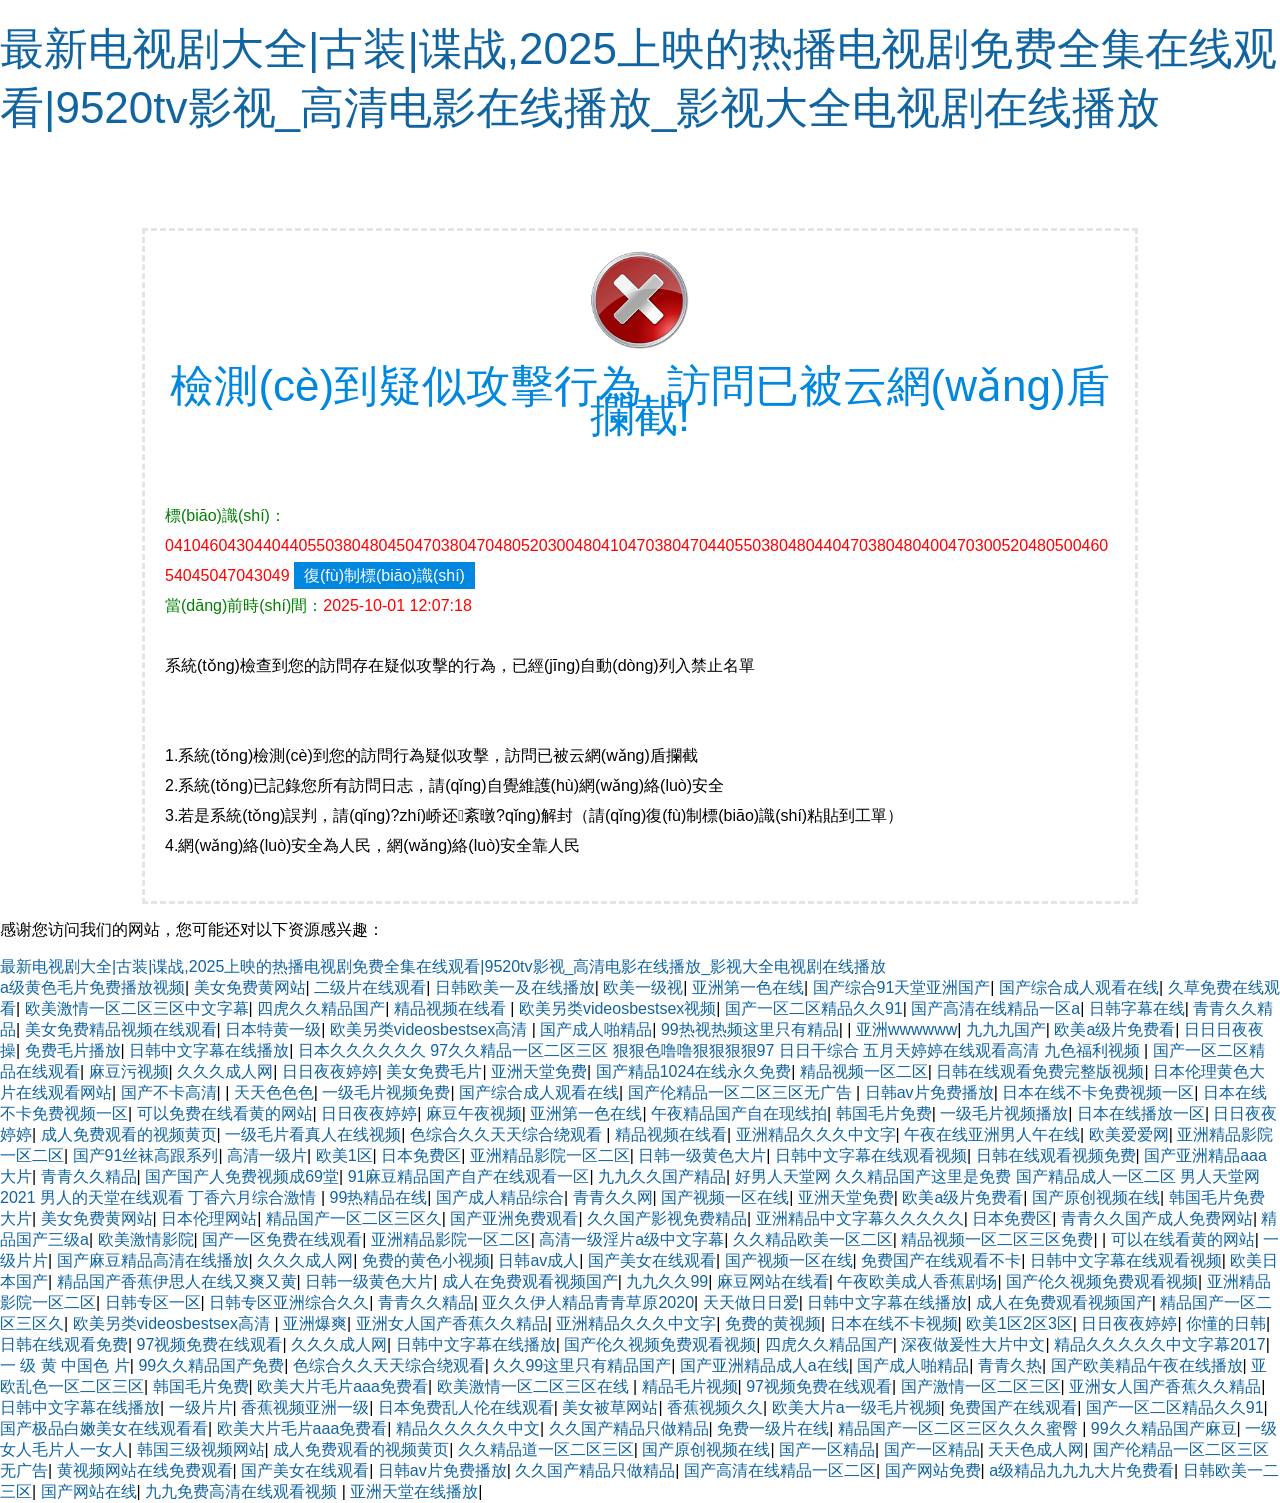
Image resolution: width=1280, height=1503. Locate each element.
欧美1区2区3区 (1019, 1323)
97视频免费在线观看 (210, 1344)
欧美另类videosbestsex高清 (431, 1029)
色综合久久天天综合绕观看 (508, 1134)
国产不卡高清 (169, 1092)
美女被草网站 (610, 1407)
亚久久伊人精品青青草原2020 (588, 1302)
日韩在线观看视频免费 (1056, 1155)
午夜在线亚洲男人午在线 (992, 1134)
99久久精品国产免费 (211, 1365)
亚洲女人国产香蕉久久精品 (452, 1323)
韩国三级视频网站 (201, 1449)
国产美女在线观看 (652, 1260)
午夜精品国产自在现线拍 (739, 1113)
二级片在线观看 (370, 987)
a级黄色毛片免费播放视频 (92, 987)
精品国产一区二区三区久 (354, 1218)
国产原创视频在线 (1096, 1197)
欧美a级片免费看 (1114, 1029)
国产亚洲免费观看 (514, 1218)
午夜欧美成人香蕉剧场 (917, 1281)
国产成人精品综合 (500, 1197)
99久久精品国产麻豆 (1164, 1428)
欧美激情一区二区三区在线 (535, 1386)
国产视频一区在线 (725, 1197)
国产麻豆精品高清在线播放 (153, 1260)
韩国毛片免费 (884, 1113)
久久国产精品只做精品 (629, 1428)
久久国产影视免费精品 (667, 1218)
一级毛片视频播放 (1004, 1113)
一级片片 (201, 1407)
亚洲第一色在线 (748, 987)
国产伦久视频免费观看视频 (1102, 1281)
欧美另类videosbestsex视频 (617, 1008)
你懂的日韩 (1226, 1323)
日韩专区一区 (153, 1302)
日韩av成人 (538, 1260)
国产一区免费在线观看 (282, 1239)
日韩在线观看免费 (64, 1344)
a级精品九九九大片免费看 (1081, 1470)
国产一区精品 (827, 1449)
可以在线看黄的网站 (1183, 1239)
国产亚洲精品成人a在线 (764, 1365)
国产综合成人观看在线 (1079, 987)
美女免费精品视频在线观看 (121, 1029)
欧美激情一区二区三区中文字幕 (137, 1008)
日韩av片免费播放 (929, 1092)
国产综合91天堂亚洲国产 (902, 987)
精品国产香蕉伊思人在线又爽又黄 (177, 1281)
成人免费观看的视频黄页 (129, 1134)
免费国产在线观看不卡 (941, 1260)
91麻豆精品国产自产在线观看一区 (469, 1176)
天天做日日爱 (751, 1302)
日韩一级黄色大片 (702, 1155)
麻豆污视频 (129, 1071)
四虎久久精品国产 (321, 1008)
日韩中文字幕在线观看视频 (871, 1155)
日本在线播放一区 (1141, 1113)
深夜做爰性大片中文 (973, 1344)
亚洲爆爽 (315, 1323)
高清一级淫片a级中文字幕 (631, 1239)
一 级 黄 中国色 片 (65, 1365)
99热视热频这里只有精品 (750, 1029)
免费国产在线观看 (1013, 1407)
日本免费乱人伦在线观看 (466, 1407)
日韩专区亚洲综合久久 (289, 1302)
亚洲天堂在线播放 (414, 1491)
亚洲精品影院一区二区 (550, 1155)
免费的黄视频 (773, 1323)
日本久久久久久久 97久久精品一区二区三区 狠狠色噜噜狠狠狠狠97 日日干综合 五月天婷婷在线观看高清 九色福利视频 (721, 1050)
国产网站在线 (89, 1491)
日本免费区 (421, 1155)
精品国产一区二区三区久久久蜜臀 (960, 1428)
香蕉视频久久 (715, 1407)
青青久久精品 (89, 1176)
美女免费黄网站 (250, 987)
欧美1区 (344, 1155)
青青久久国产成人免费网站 (1157, 1218)
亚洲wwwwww (906, 1029)
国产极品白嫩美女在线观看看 (104, 1428)
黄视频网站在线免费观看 (145, 1470)
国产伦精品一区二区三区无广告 (742, 1092)
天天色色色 (274, 1092)
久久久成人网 (225, 1071)
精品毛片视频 (690, 1386)
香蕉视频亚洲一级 (305, 1407)
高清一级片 (267, 1155)
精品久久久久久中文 (468, 1428)
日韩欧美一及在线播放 (515, 987)
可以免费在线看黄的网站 (225, 1113)
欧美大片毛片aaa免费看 (342, 1386)
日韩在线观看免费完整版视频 (1040, 1071)
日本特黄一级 (273, 1029)
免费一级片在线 (773, 1428)
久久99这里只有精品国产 (582, 1365)
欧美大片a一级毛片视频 (856, 1407)
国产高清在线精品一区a (995, 1008)
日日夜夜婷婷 (330, 1071)
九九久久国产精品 (662, 1176)
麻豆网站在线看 (773, 1281)
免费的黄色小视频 (426, 1260)
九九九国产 (1006, 1029)
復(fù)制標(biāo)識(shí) (384, 575)
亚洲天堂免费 (539, 1071)
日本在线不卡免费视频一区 (1098, 1092)
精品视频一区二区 (864, 1071)
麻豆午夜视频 (474, 1113)
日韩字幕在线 (1137, 1008)
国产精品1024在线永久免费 (694, 1071)
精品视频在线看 (452, 1008)
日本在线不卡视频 (894, 1323)
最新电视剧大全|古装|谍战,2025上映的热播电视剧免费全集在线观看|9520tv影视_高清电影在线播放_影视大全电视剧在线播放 (443, 966)
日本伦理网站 (209, 1218)
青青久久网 (613, 1197)
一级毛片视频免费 (386, 1092)
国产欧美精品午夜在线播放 (1147, 1365)
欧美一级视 (643, 987)
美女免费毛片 (434, 1071)
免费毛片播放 (73, 1050)
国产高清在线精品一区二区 (780, 1470)
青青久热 (1010, 1365)
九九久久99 (667, 1281)
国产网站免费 (933, 1470)
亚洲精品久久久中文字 (816, 1134)
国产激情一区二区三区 (981, 1386)
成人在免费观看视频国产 (530, 1281)
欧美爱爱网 (1129, 1134)
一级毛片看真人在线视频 (313, 1134)
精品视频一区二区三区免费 (997, 1239)
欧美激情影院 (146, 1239)
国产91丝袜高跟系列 (146, 1155)
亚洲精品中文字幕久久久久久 (860, 1218)
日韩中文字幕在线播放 (209, 1050)
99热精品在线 (379, 1197)
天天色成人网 (1036, 1449)
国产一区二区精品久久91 (814, 1008)
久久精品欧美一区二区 (813, 1239)
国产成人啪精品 (596, 1029)
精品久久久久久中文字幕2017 (1160, 1344)
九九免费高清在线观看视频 (243, 1491)
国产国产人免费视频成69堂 (242, 1176)
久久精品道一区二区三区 (546, 1449)
